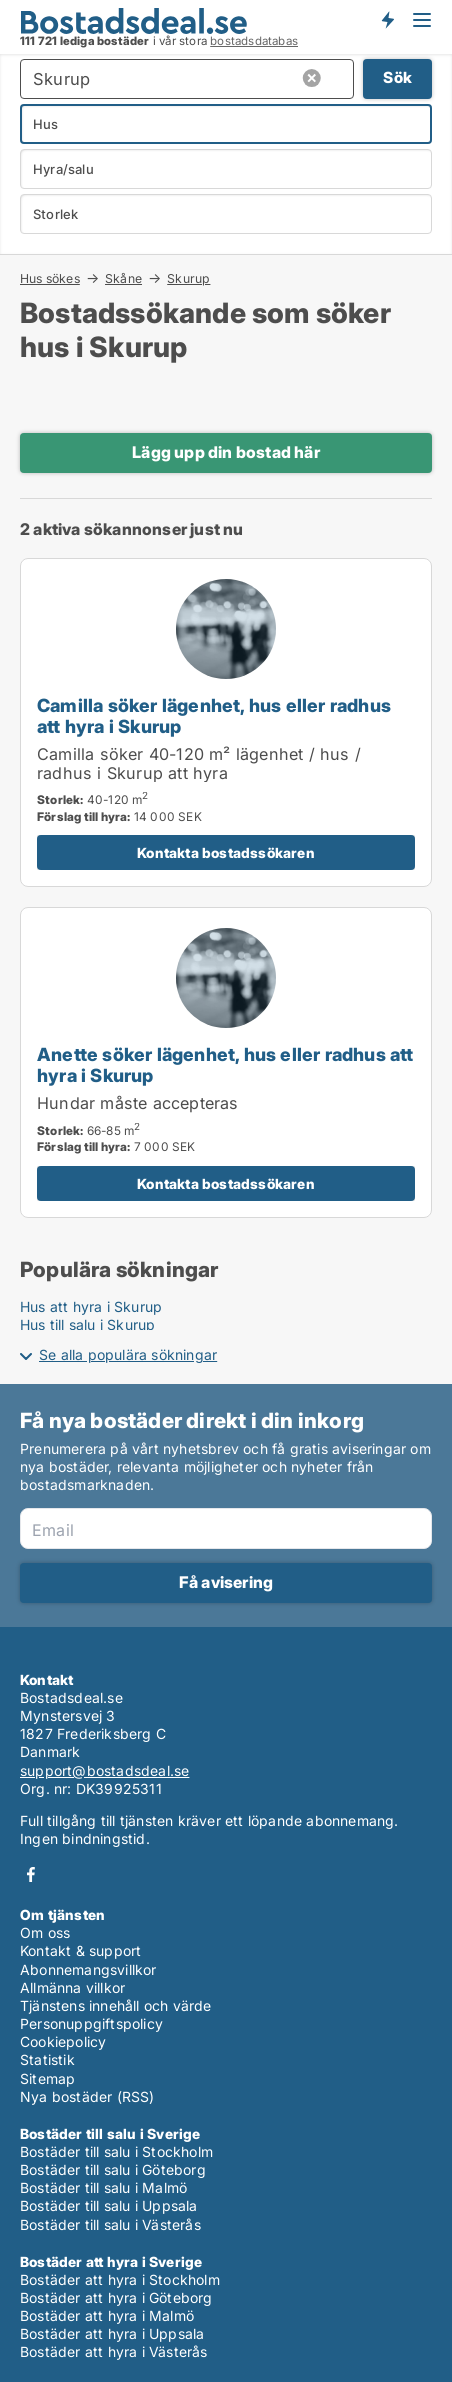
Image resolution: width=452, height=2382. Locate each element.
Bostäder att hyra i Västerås (114, 2351)
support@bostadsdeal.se (104, 1770)
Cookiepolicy (63, 2041)
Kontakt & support (80, 1950)
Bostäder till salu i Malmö (103, 2187)
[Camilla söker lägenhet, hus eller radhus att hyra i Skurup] (226, 722)
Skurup (188, 279)
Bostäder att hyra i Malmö (107, 2315)
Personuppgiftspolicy (91, 2023)
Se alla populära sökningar (128, 1354)
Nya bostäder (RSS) (87, 2096)
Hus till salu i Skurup (87, 1324)
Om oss (45, 1932)
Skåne (123, 278)
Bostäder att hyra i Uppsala (112, 2333)
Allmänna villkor (72, 1987)
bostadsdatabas (254, 41)
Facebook (31, 1874)
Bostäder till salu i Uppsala (109, 2205)
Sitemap (47, 2078)
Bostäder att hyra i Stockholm (120, 2279)
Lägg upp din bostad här (226, 452)
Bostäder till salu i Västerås (110, 2224)
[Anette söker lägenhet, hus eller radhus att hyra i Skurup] (226, 1062)
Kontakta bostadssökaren (226, 852)
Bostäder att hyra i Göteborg (116, 2297)
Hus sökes (50, 278)
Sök (397, 77)
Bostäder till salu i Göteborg (113, 2169)
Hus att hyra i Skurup (91, 1306)
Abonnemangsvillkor (88, 1969)
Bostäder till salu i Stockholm (116, 2151)
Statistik (47, 2059)
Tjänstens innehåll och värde (116, 2005)
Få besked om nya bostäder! (387, 20)
